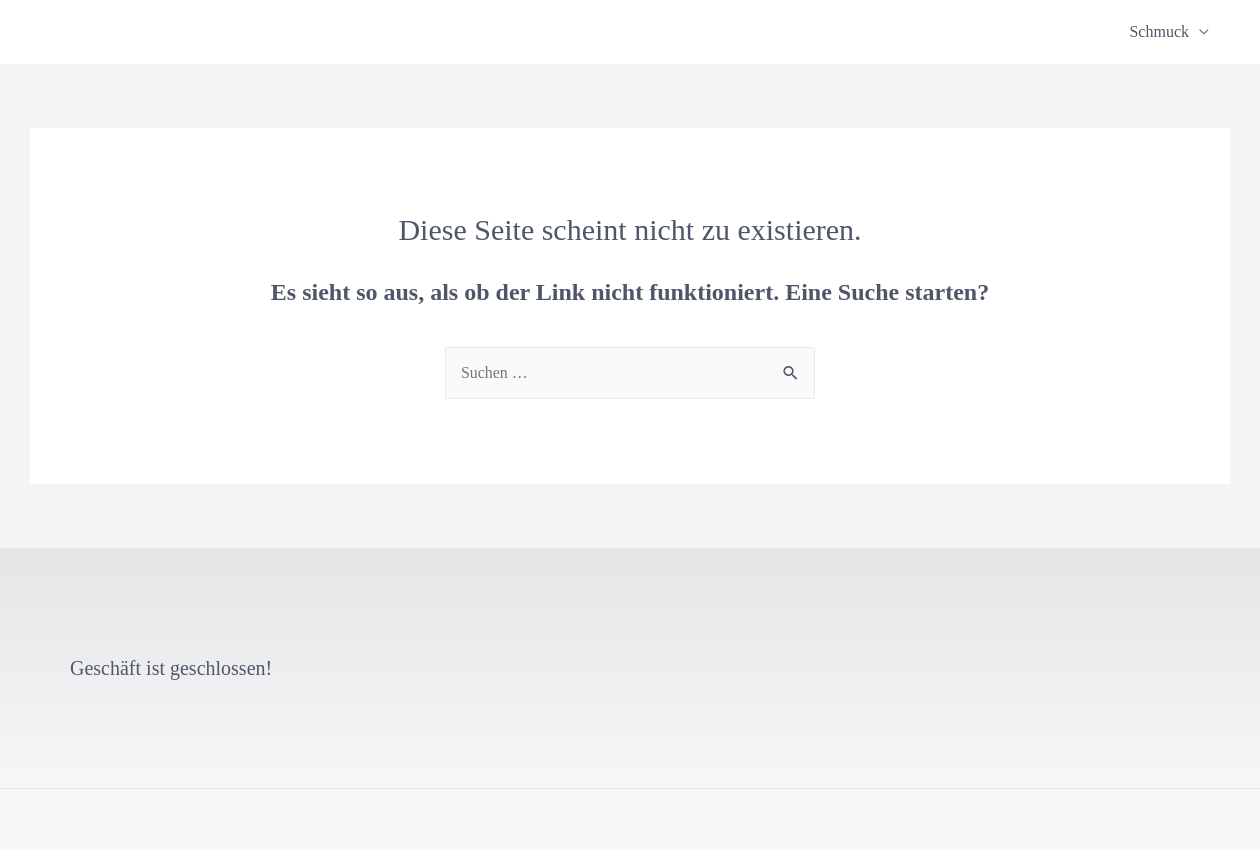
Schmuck (1159, 31)
